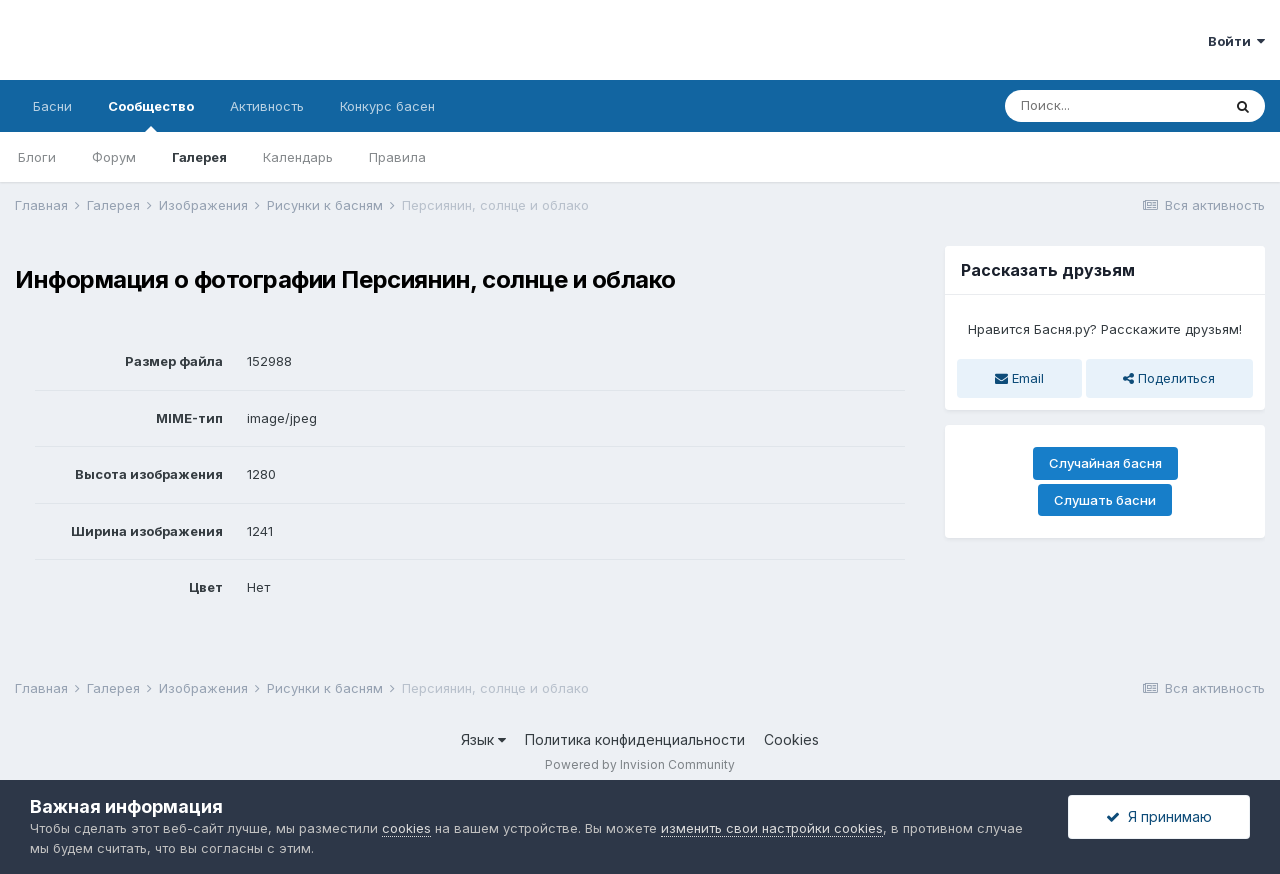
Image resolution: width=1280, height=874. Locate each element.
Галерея (199, 157)
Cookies (791, 739)
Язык (483, 739)
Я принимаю (1159, 816)
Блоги (37, 157)
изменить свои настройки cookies (772, 828)
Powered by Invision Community (640, 764)
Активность (267, 106)
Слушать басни (1105, 500)
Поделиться (1169, 378)
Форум (114, 157)
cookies (406, 828)
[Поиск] (1113, 106)
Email (1019, 378)
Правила (397, 157)
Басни (52, 106)
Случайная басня (1105, 463)
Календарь (298, 157)
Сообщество (151, 115)
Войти (1236, 41)
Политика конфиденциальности (635, 739)
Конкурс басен (387, 106)
